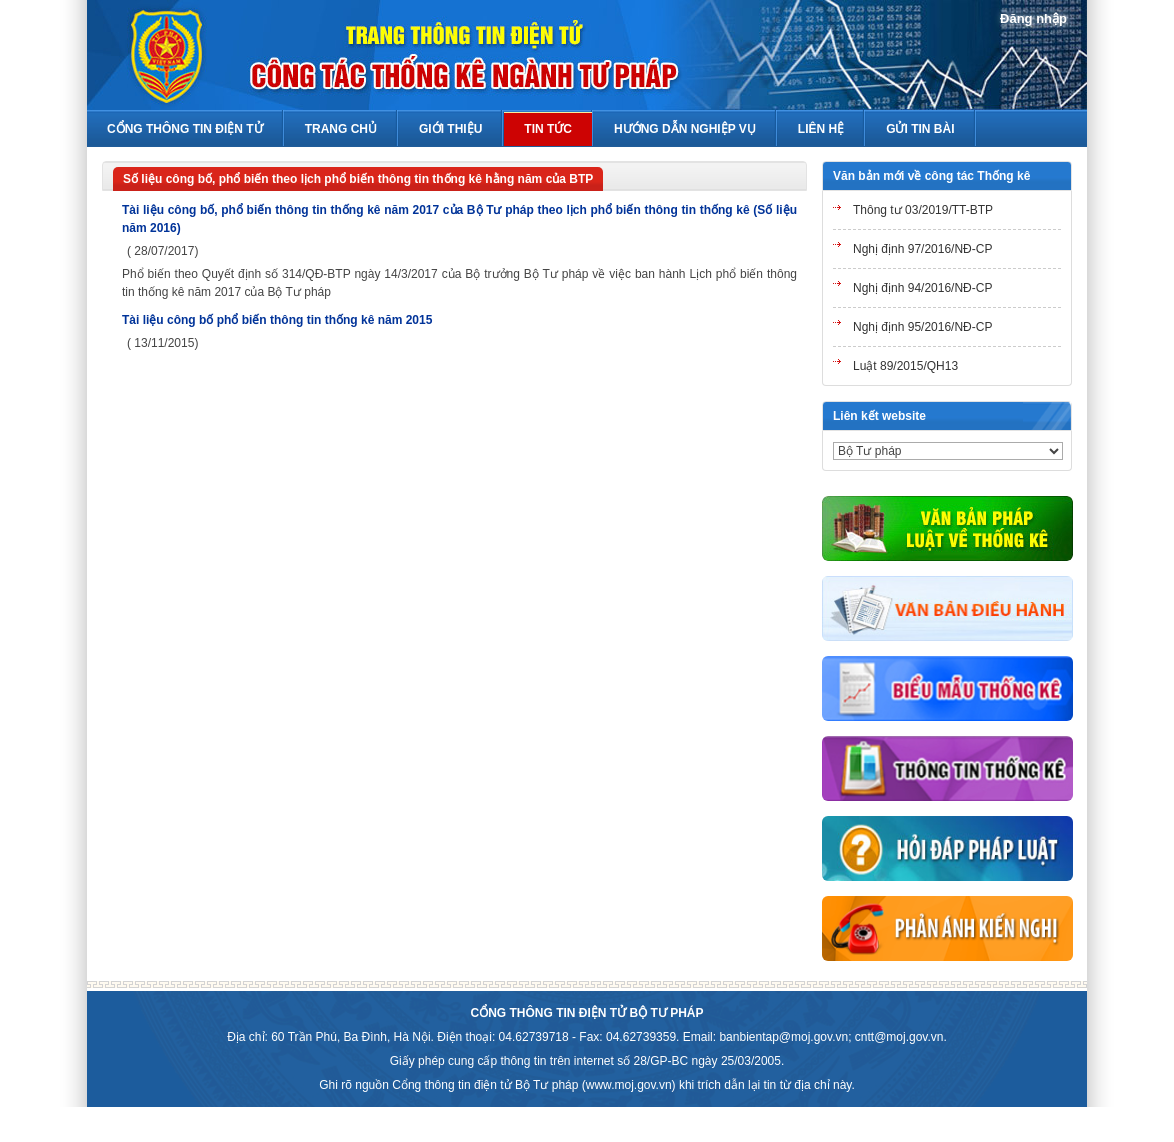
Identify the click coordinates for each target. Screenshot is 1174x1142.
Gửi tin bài (920, 129)
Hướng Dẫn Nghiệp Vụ (685, 129)
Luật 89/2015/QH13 (905, 366)
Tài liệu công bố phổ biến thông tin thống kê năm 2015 (277, 320)
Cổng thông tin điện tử (185, 129)
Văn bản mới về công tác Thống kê (931, 176)
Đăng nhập (1033, 18)
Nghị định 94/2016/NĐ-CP (922, 288)
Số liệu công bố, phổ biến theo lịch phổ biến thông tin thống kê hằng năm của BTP (358, 179)
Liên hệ (821, 129)
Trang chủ (341, 129)
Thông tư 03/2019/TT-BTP (923, 210)
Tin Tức (548, 129)
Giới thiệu (450, 129)
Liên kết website (879, 416)
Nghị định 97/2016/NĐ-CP (922, 249)
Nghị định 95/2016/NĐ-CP (922, 327)
